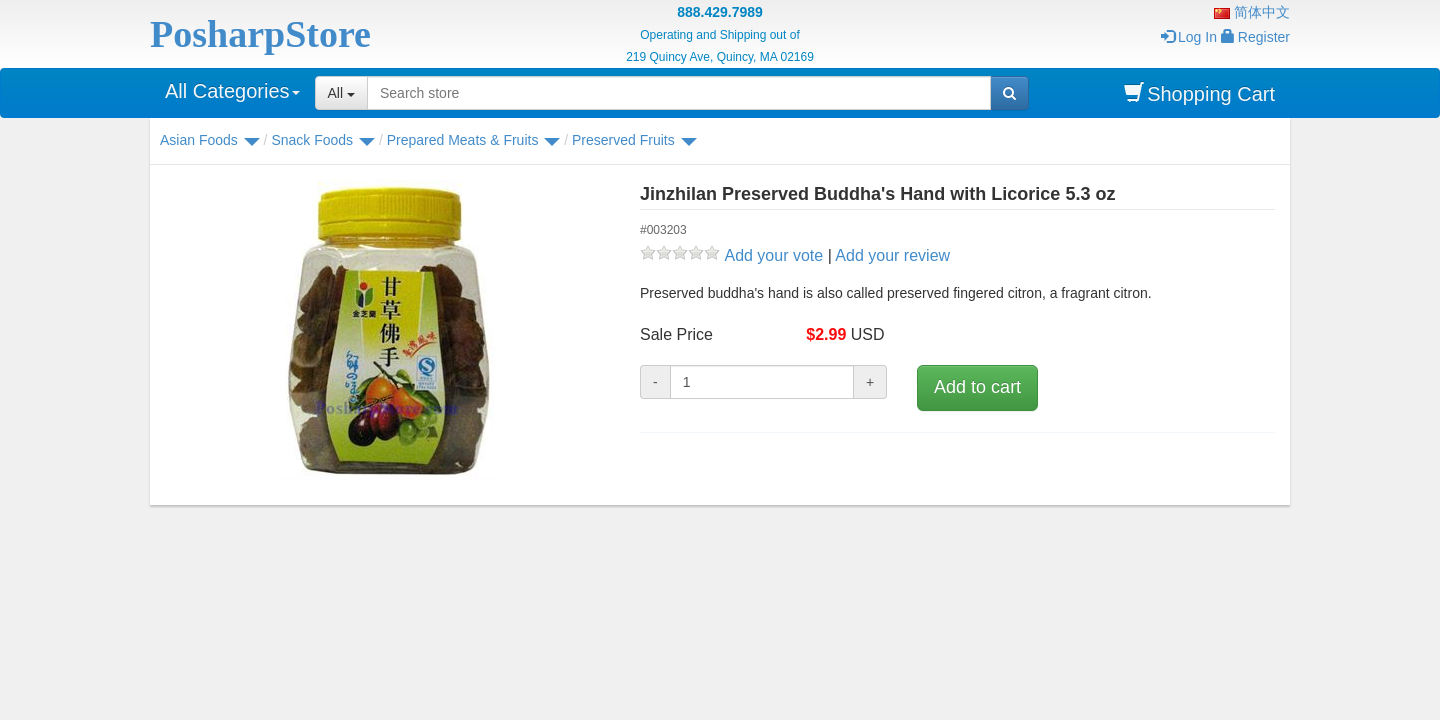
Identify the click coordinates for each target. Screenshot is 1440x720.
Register (1255, 37)
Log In (1189, 37)
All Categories (232, 91)
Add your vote (773, 255)
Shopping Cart (1199, 93)
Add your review (892, 255)
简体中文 (1252, 12)
